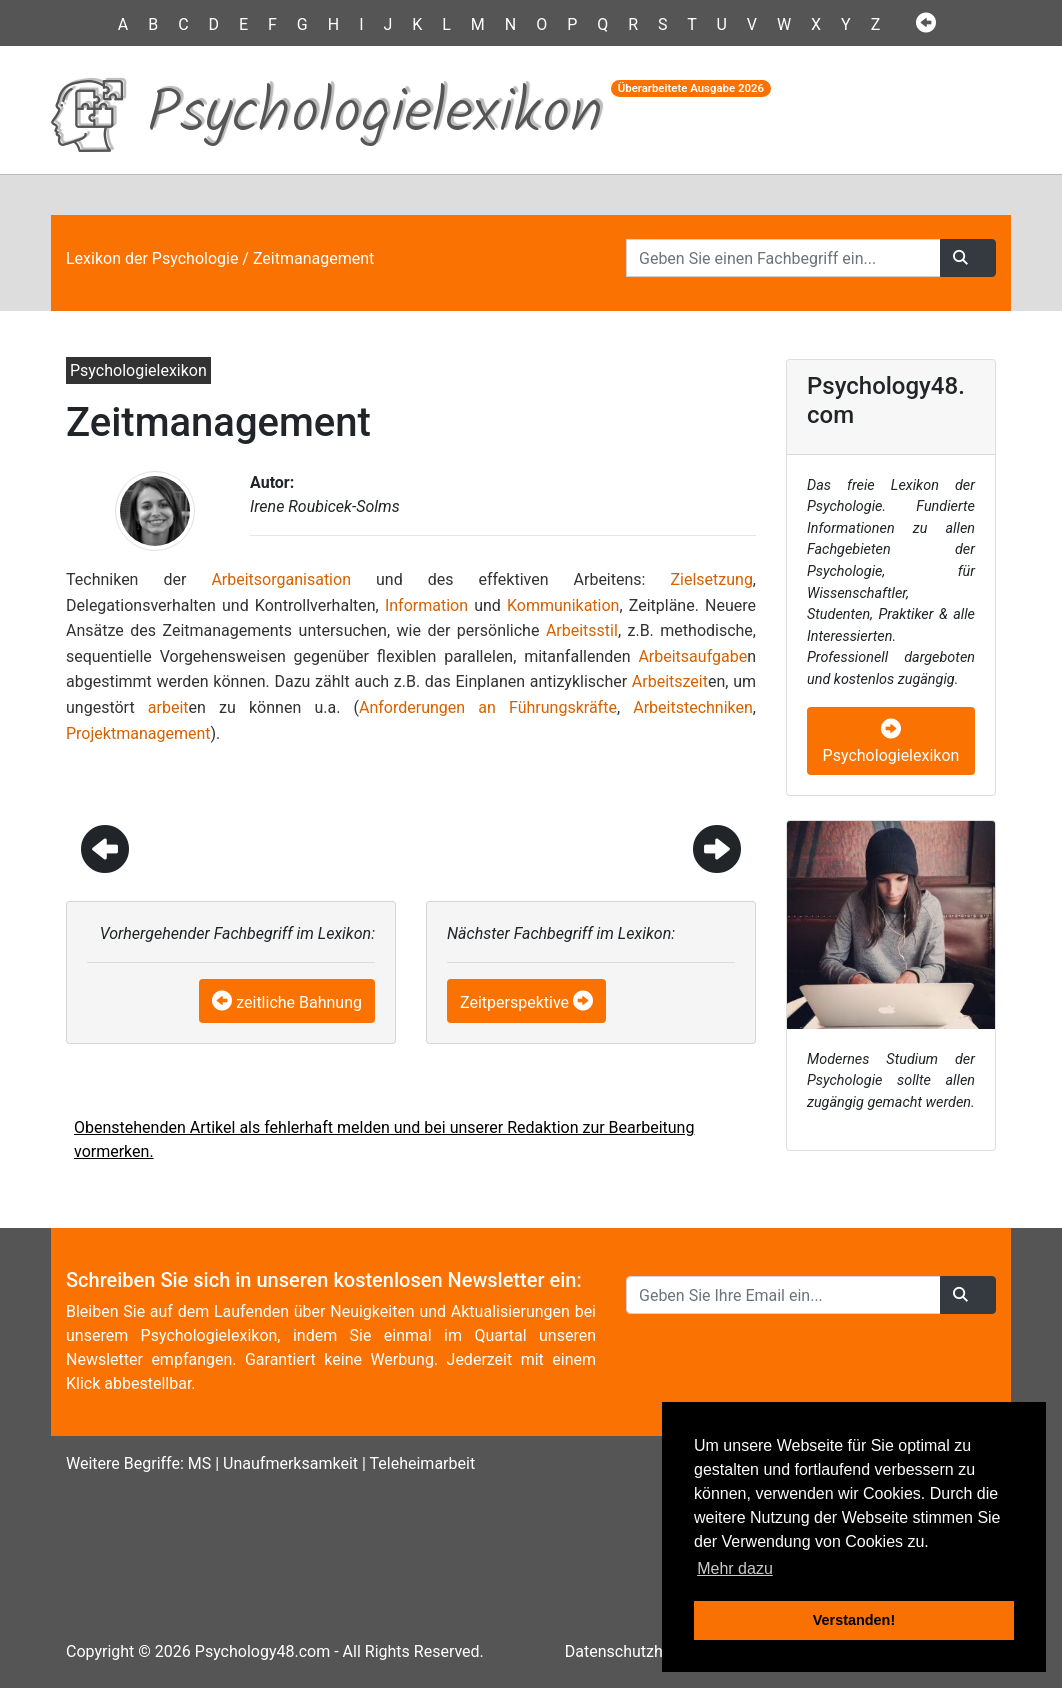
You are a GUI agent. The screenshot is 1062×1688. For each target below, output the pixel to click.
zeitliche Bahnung (299, 1002)
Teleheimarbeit (423, 1463)
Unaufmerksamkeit (290, 1463)
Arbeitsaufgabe (692, 656)
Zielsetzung (711, 579)
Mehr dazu (735, 1568)
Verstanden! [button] (854, 1620)
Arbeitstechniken (693, 707)
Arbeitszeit (670, 681)
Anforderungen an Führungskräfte (488, 707)
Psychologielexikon (891, 743)
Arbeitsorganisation (281, 579)
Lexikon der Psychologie (152, 258)
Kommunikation (563, 605)
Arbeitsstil (582, 630)
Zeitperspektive (514, 1002)
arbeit (168, 707)
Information (426, 605)
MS (199, 1463)
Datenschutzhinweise (641, 1651)
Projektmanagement (138, 733)
